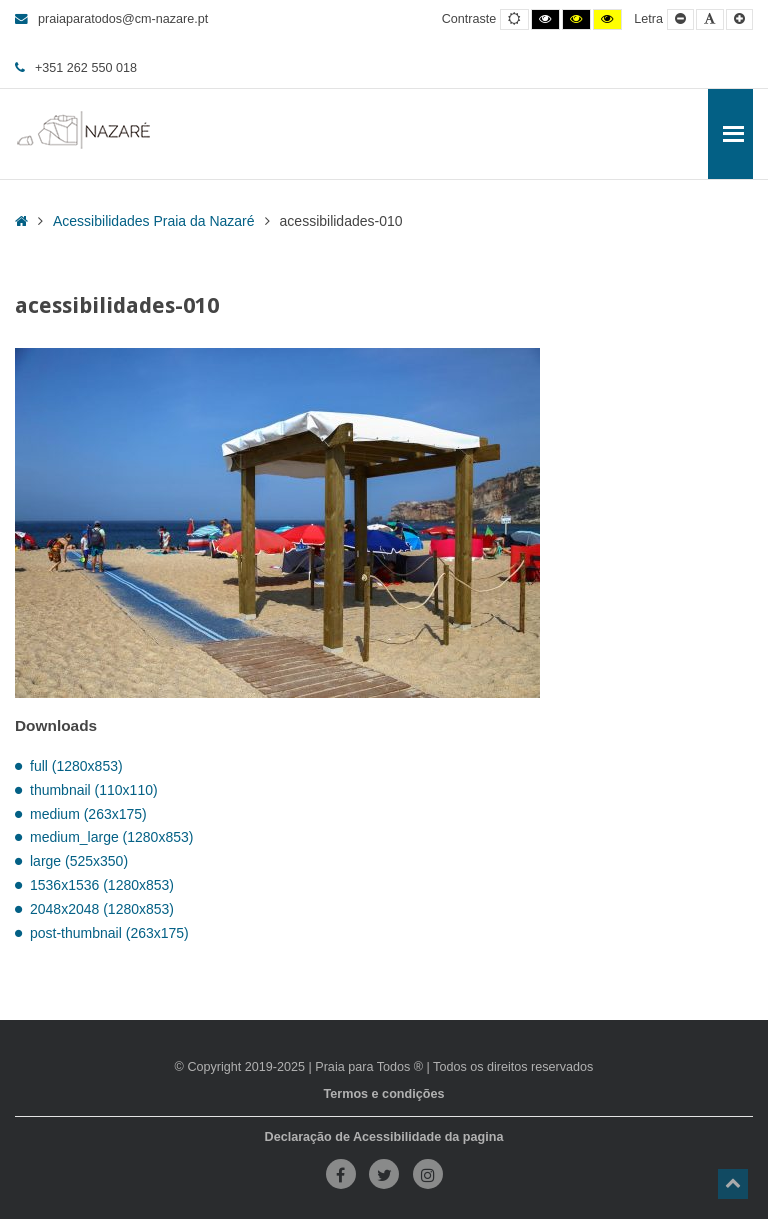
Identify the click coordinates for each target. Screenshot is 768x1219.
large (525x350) (79, 861)
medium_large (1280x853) (111, 837)
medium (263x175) (88, 814)
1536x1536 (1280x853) (102, 885)
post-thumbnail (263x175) (109, 933)
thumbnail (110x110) (94, 790)
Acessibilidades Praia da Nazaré (154, 221)
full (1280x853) (76, 766)
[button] (733, 1184)
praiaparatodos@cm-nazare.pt (111, 19)
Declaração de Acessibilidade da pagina (384, 1137)
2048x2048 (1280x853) (102, 909)
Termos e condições (384, 1094)
